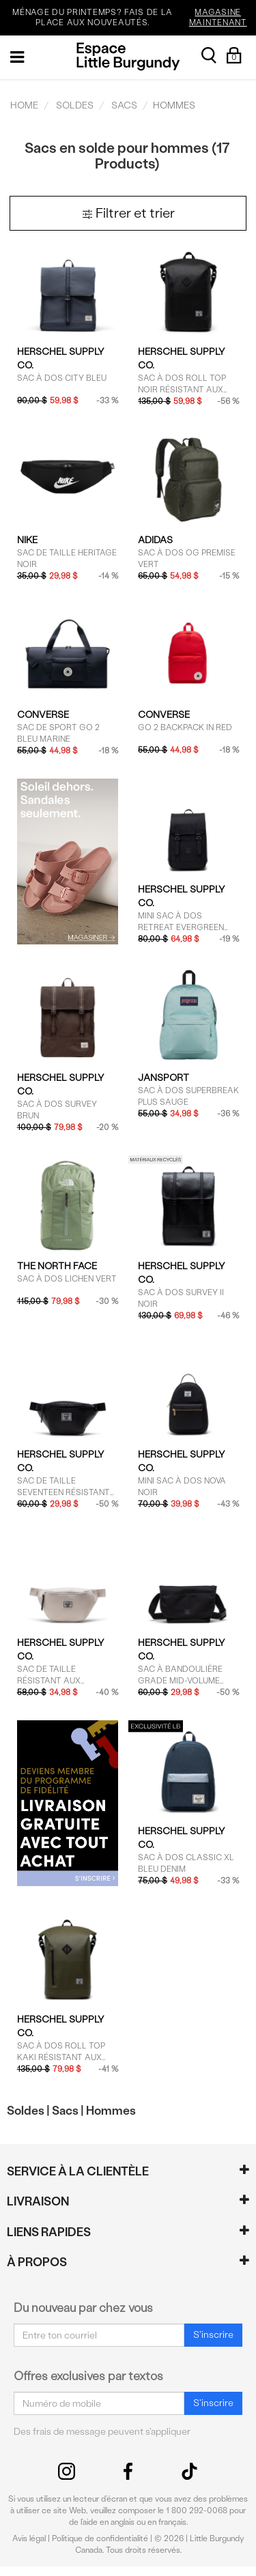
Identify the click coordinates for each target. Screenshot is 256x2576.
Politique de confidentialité (100, 2538)
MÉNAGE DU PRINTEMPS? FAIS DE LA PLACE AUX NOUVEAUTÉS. (132, 18)
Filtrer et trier (128, 213)
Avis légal (29, 2538)
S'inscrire (213, 2335)
